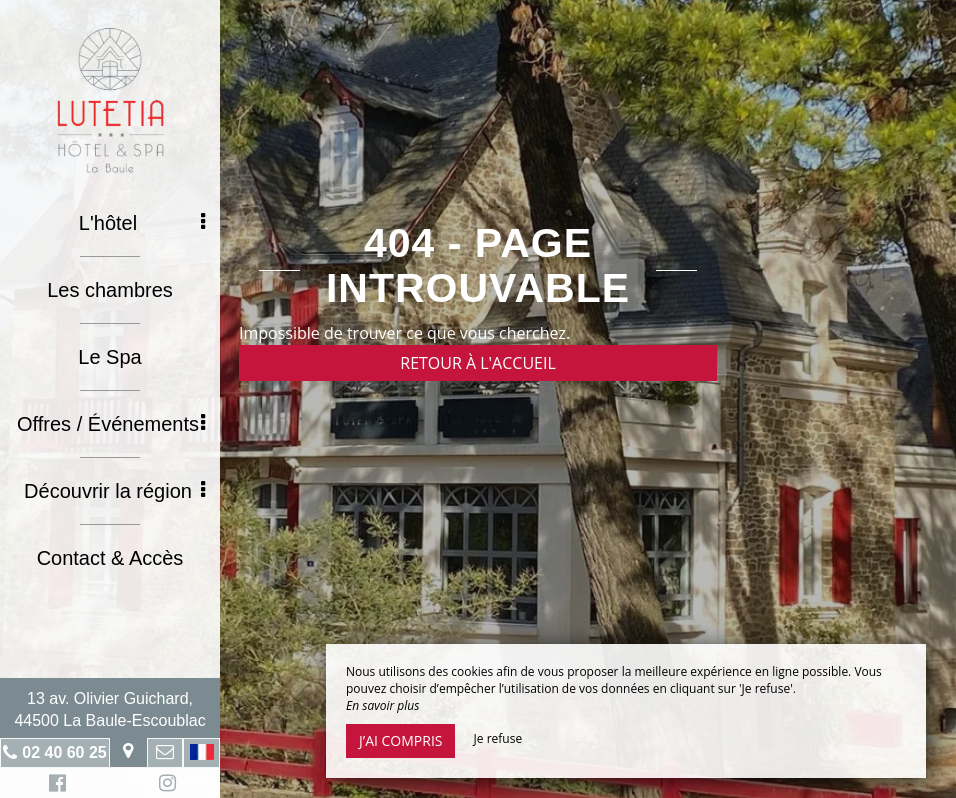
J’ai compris (400, 740)
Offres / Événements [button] (111, 424)
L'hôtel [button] (142, 223)
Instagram (164, 785)
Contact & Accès (110, 558)
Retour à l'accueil (478, 363)
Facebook (54, 785)
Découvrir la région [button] (114, 491)
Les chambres (110, 290)
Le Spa (109, 357)
